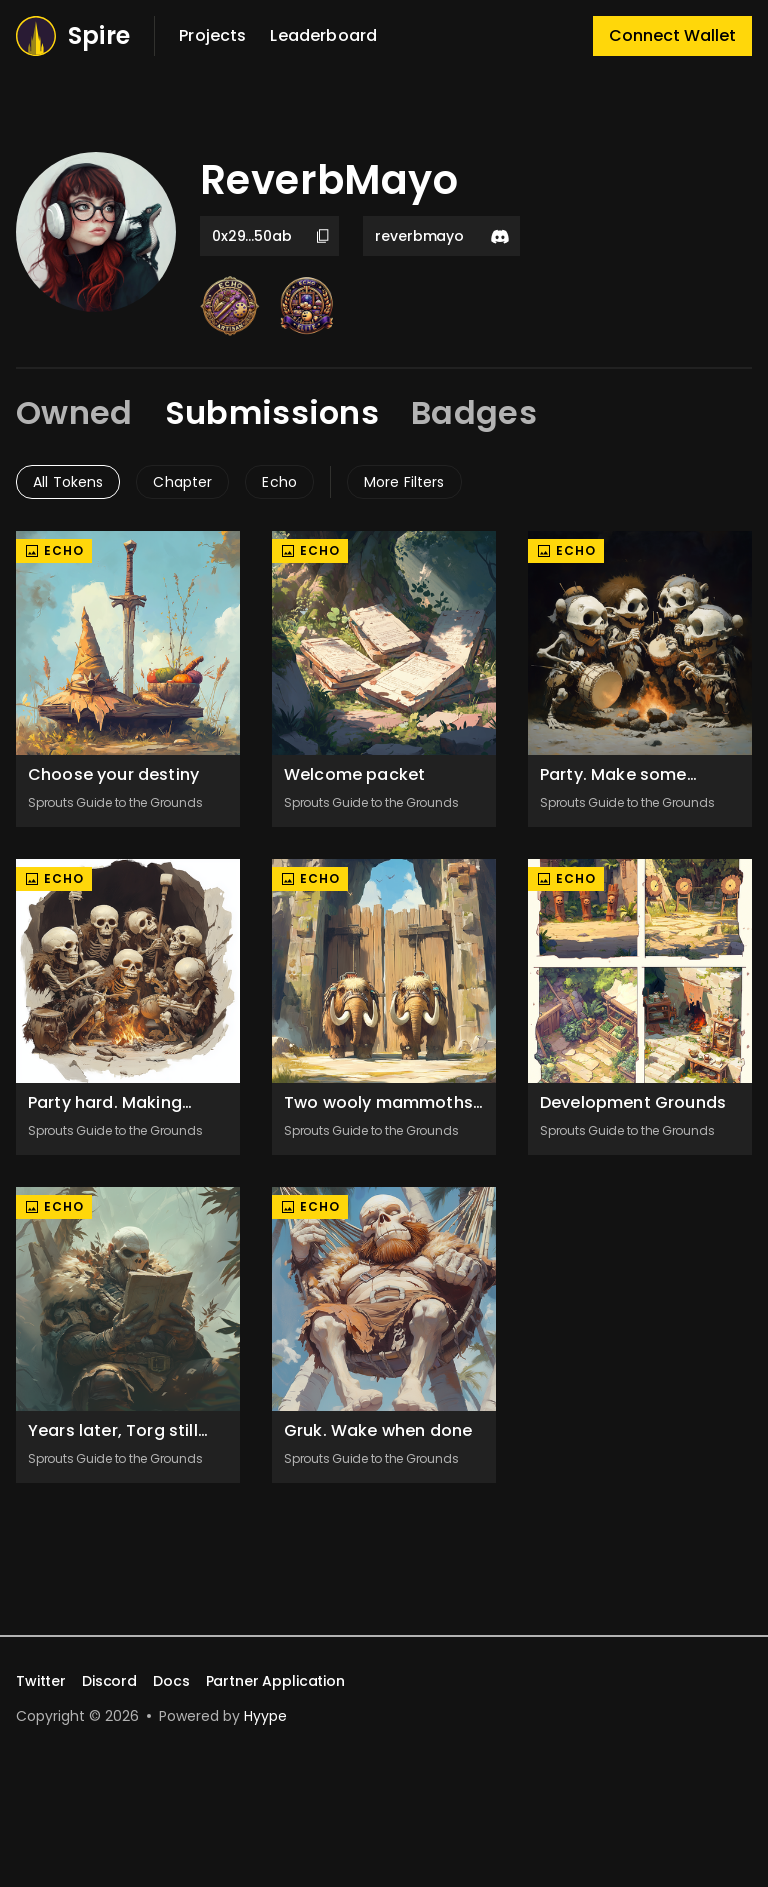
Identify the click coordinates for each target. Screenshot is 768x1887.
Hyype (265, 1716)
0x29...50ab (271, 236)
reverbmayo (443, 236)
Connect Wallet (672, 35)
